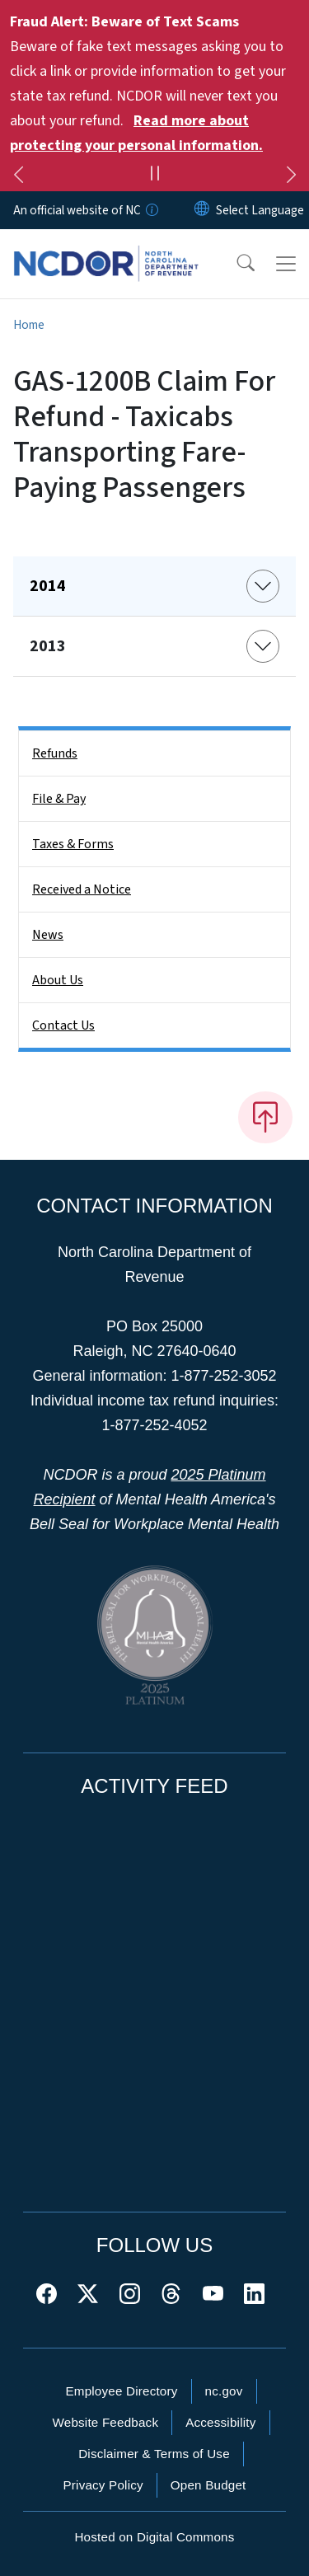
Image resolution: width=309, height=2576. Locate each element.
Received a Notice (81, 889)
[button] (235, 264)
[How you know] (150, 210)
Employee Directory (121, 2391)
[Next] (291, 177)
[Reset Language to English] (201, 210)
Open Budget (208, 2485)
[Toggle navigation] (286, 264)
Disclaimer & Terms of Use (154, 2454)
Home (28, 325)
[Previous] (18, 177)
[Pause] (154, 175)
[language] (260, 210)
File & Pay (59, 799)
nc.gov (224, 2391)
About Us (57, 980)
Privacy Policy (103, 2485)
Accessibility (220, 2422)
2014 (48, 586)
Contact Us (63, 1025)
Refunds (54, 753)
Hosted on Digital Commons (154, 2537)
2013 (48, 646)
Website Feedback (105, 2422)
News (47, 935)
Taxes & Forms (73, 844)
